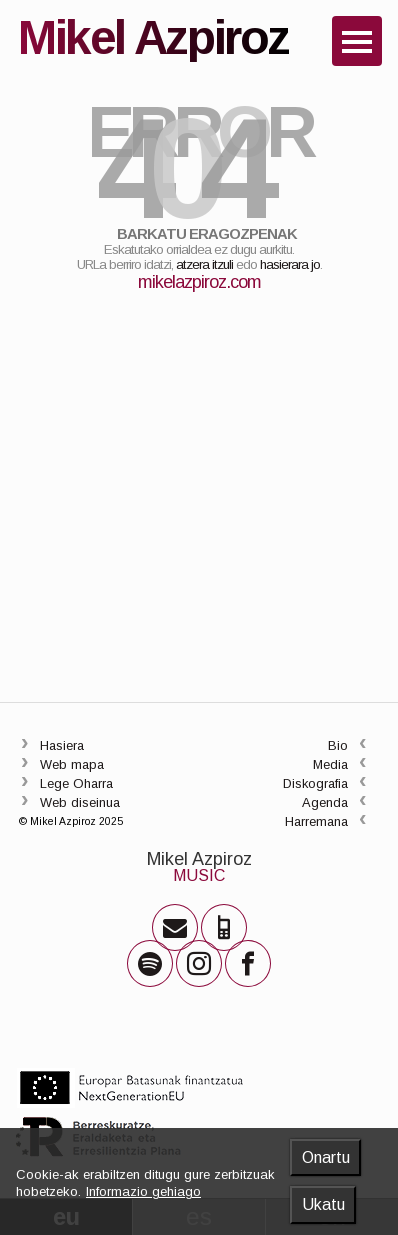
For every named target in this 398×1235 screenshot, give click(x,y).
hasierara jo (290, 264)
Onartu (326, 1157)
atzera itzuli (204, 264)
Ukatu (323, 1204)
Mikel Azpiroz (199, 859)
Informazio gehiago (143, 1191)
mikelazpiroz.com (199, 282)
